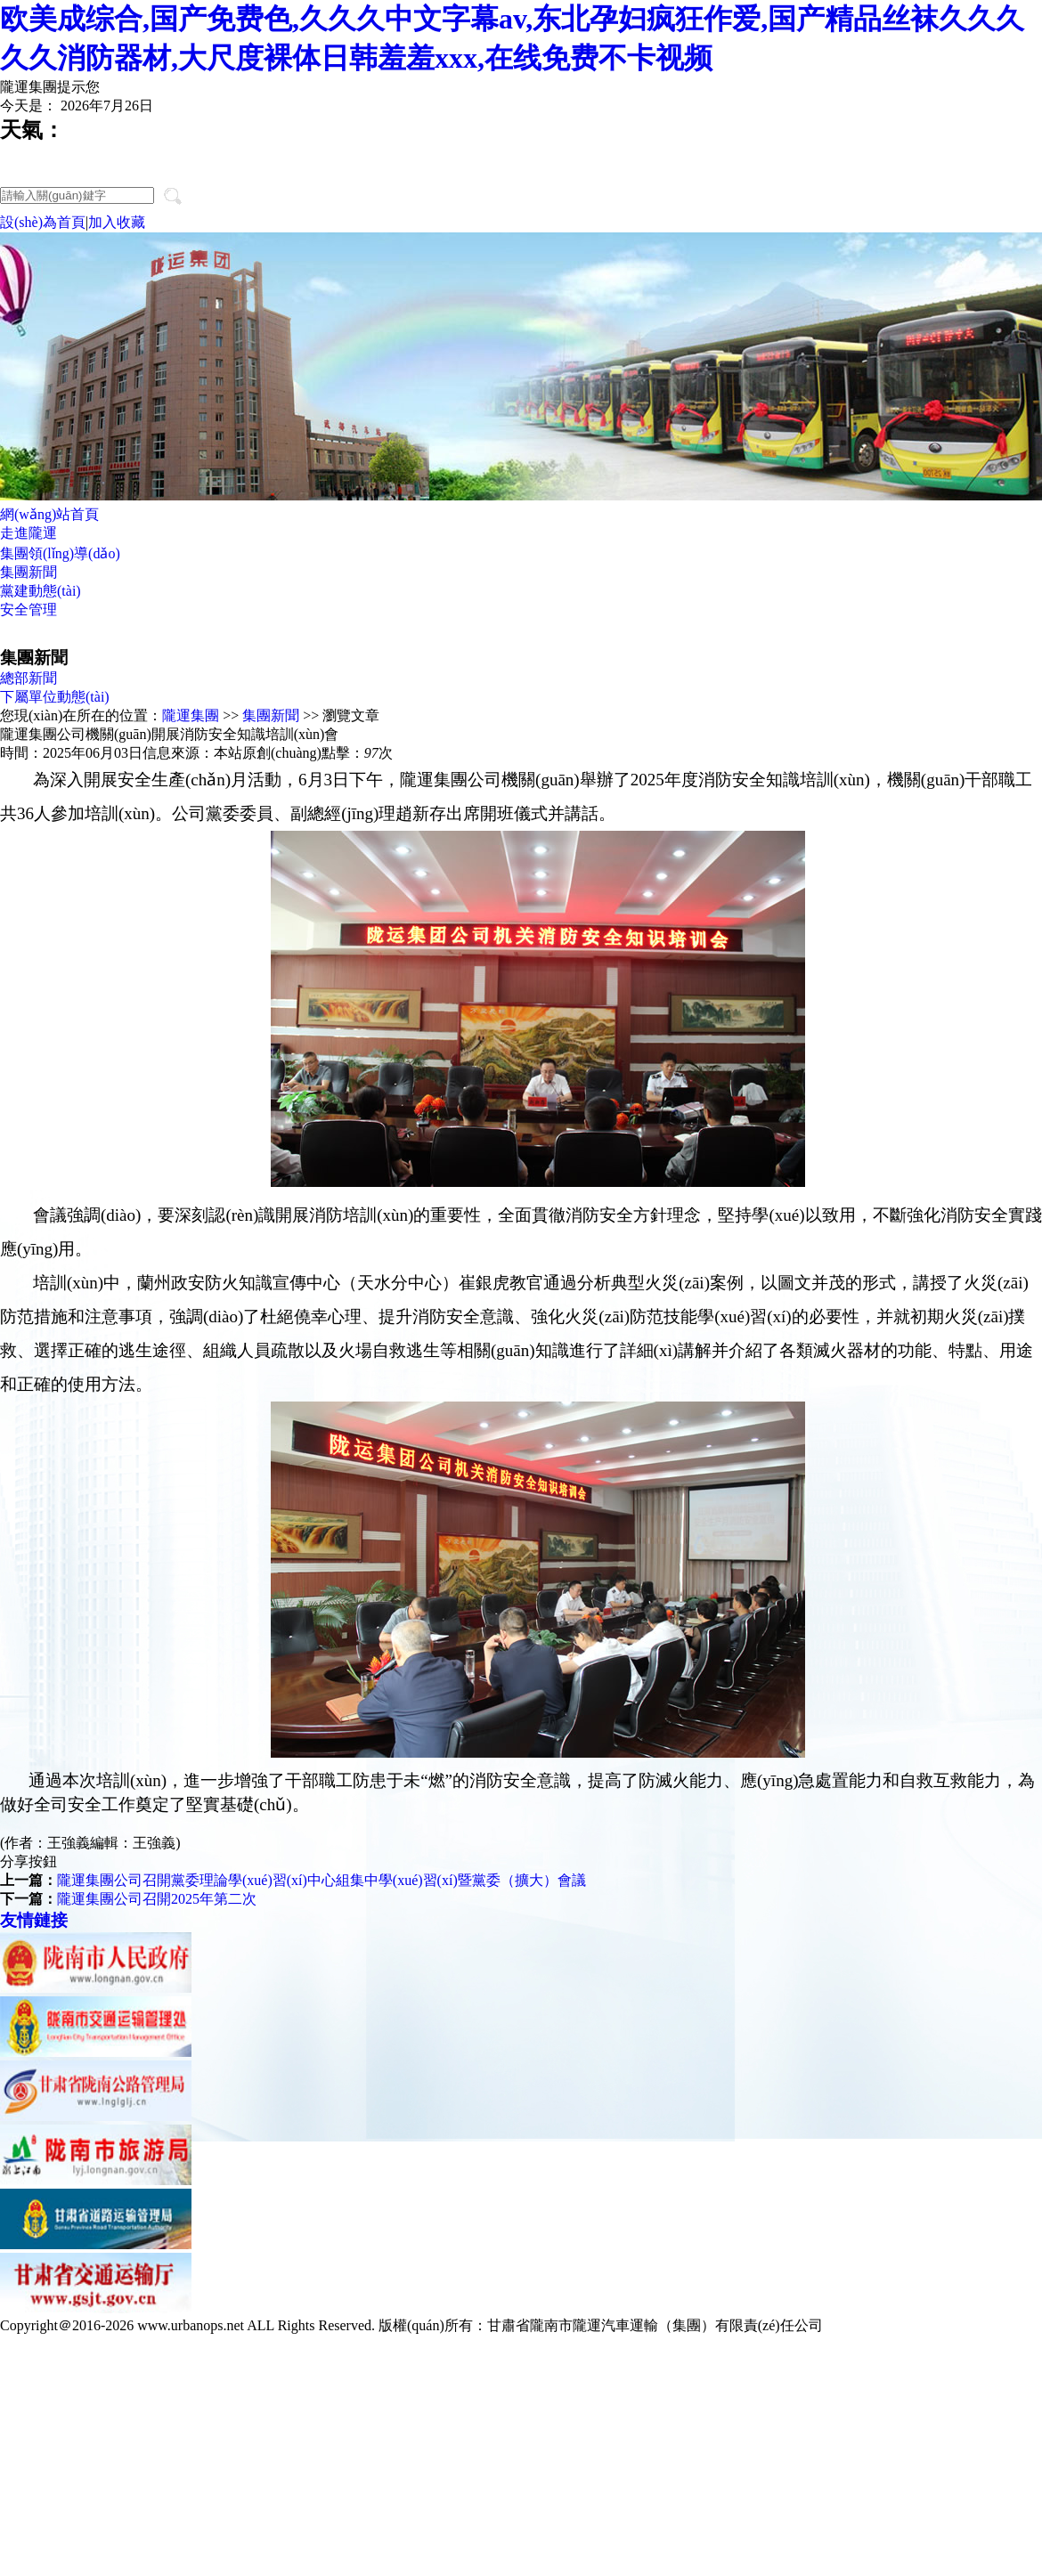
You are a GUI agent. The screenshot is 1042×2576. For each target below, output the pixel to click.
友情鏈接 (34, 1920)
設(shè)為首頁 (42, 222)
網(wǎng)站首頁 (49, 514)
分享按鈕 (28, 1861)
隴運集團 (190, 715)
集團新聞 (28, 572)
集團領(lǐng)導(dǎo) (60, 553)
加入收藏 (116, 222)
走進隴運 (28, 532)
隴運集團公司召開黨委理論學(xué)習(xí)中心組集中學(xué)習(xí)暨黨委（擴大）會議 (321, 1880)
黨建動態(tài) (40, 590)
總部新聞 (28, 678)
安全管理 (28, 609)
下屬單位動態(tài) (55, 696)
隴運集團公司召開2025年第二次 (156, 1898)
